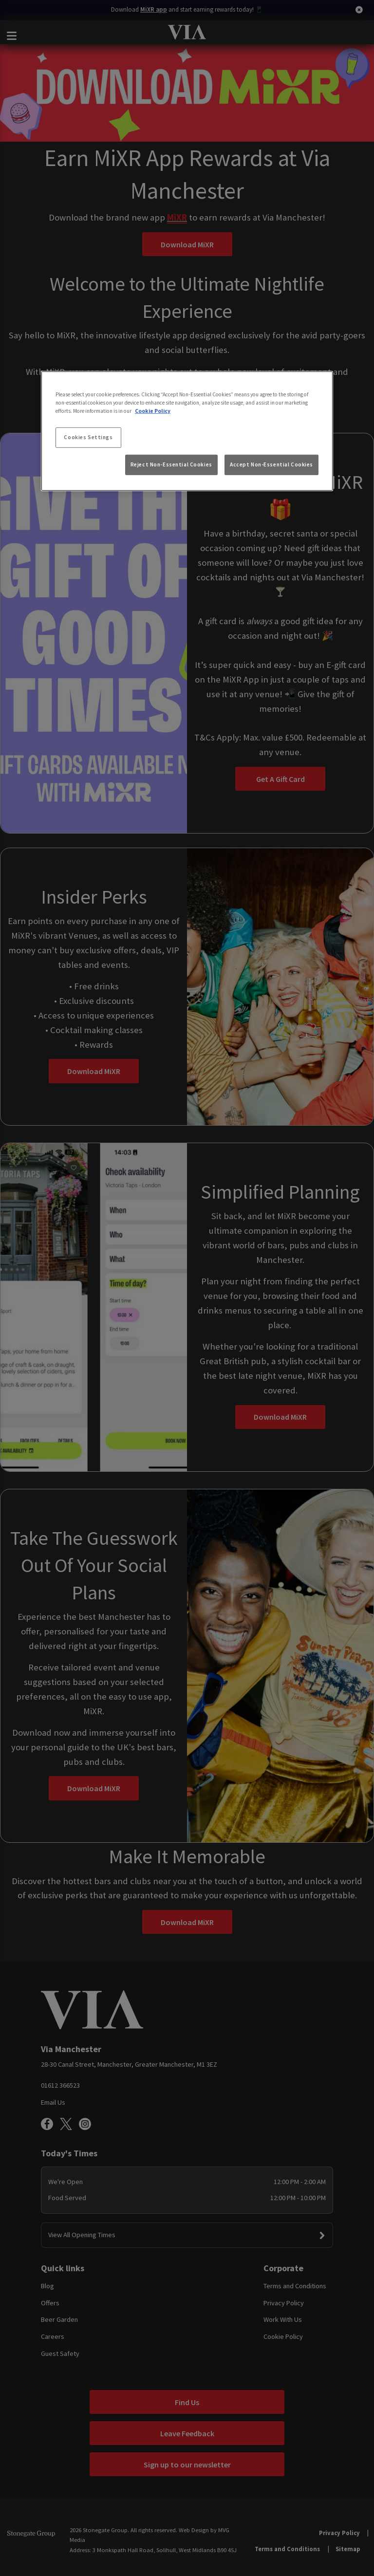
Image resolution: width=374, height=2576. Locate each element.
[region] (187, 431)
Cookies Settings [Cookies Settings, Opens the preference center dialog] (88, 437)
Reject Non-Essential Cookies (171, 464)
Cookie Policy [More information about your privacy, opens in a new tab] (152, 411)
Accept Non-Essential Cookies (271, 464)
